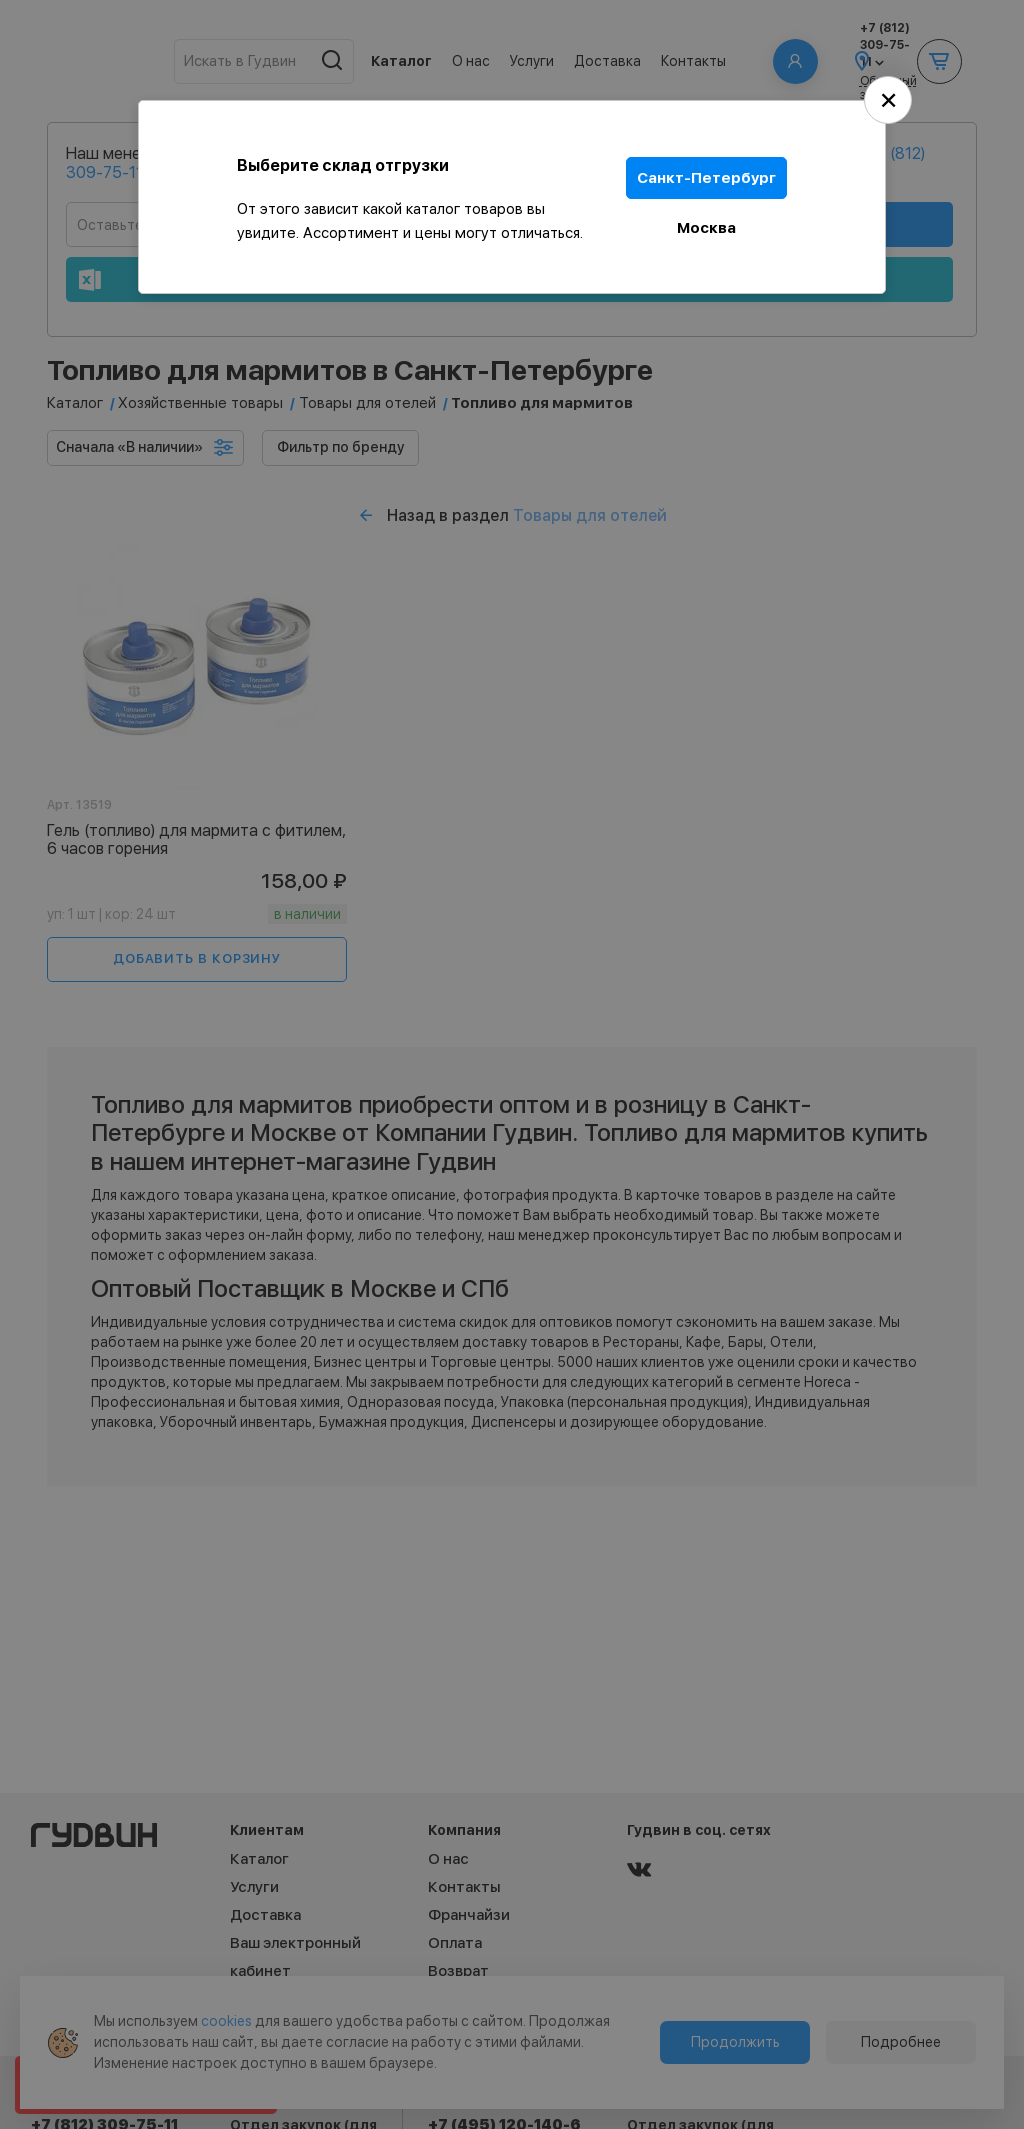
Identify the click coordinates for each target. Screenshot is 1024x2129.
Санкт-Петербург (706, 178)
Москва (706, 228)
